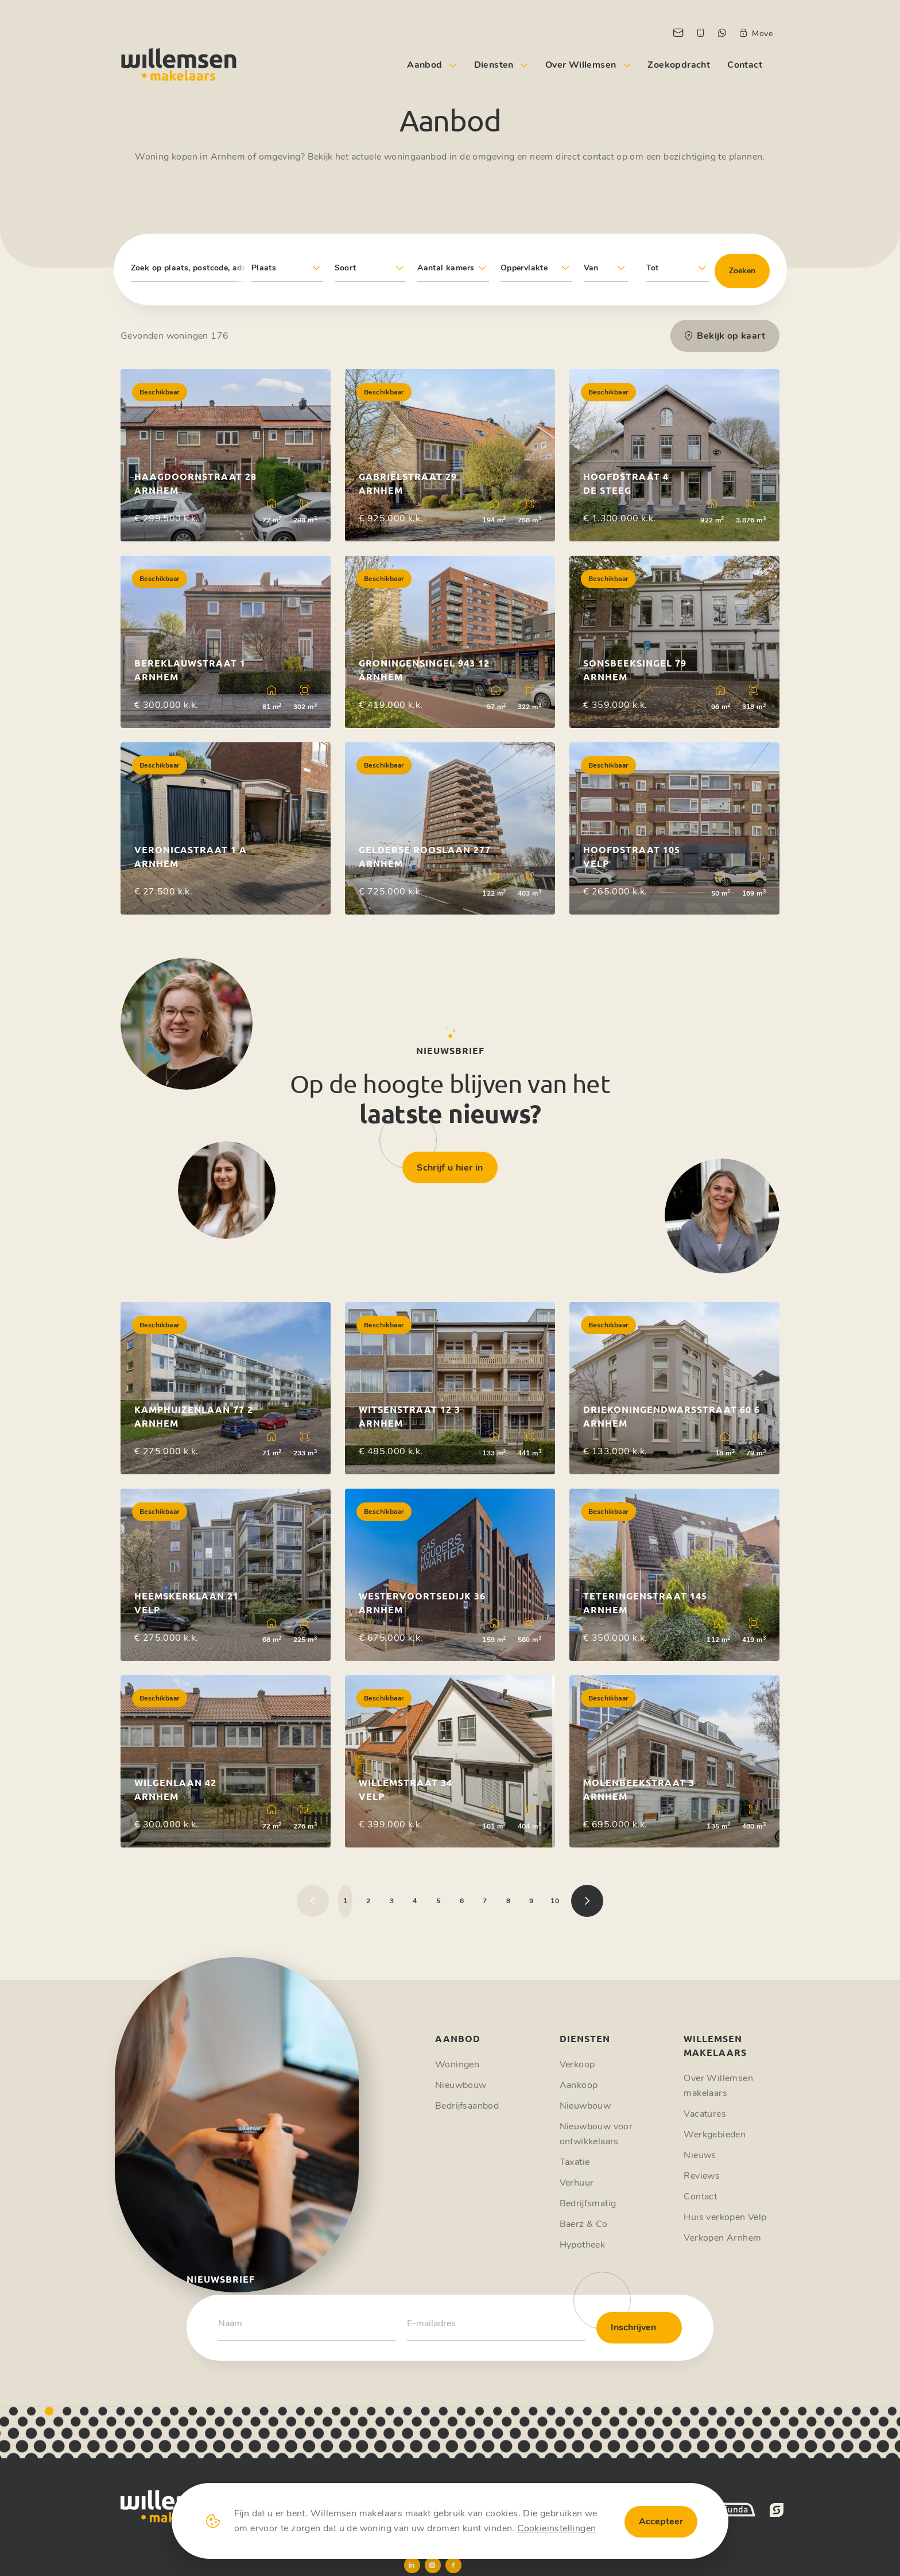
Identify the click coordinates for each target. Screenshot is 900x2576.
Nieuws (700, 2155)
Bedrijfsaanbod (467, 2105)
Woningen (457, 2064)
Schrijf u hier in (450, 1167)
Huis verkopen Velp (725, 2217)
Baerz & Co (584, 2224)
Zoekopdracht (678, 65)
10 (554, 1900)
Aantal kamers (445, 267)
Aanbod (424, 65)
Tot (652, 267)
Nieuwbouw (461, 2085)
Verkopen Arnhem (722, 2238)
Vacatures (705, 2114)
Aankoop (579, 2085)
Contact (744, 65)
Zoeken (742, 270)
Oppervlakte (524, 267)
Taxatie (575, 2162)
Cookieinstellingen (556, 2528)
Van (591, 267)
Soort (345, 267)
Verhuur (577, 2182)
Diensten (494, 65)
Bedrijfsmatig (588, 2203)
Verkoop (577, 2064)
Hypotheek (583, 2244)
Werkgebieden (715, 2134)
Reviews (702, 2176)
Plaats (263, 267)
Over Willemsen (580, 65)
